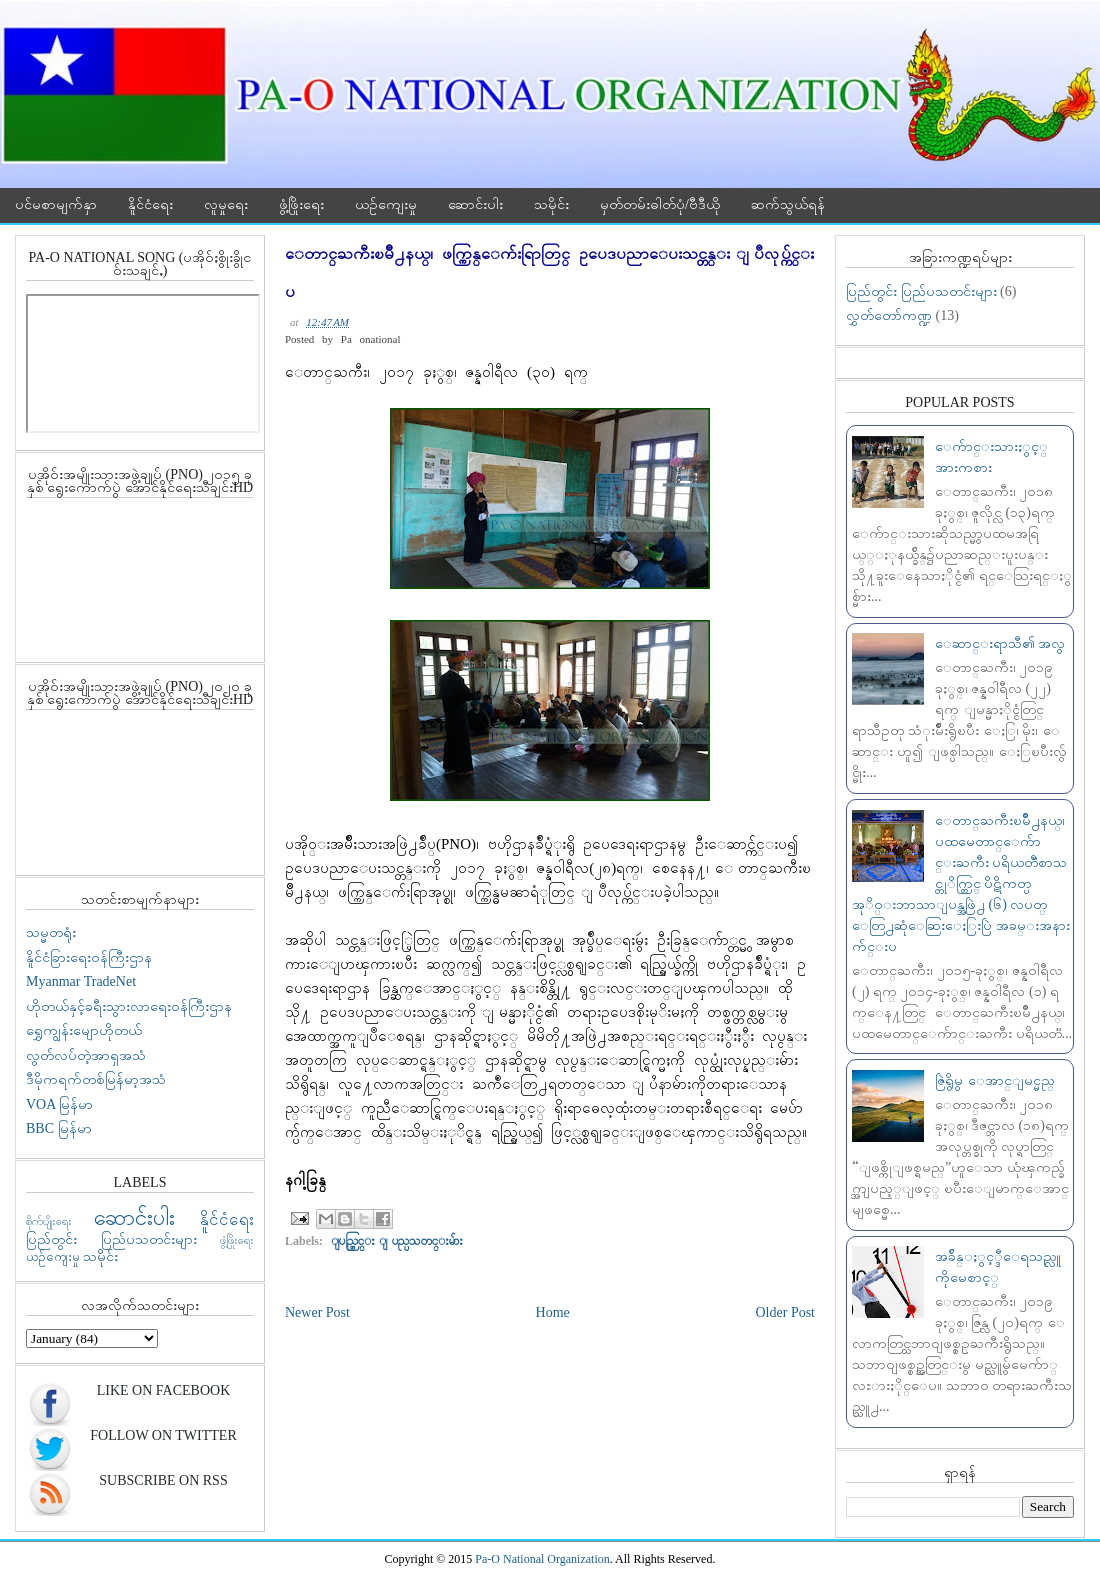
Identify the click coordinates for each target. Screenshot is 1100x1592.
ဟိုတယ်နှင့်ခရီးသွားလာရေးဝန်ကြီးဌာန (129, 1006)
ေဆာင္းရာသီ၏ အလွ (1000, 643)
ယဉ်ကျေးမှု (386, 204)
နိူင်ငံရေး (150, 204)
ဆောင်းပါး (475, 204)
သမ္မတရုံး (51, 932)
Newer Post (317, 1312)
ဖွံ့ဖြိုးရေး (301, 204)
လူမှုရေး (226, 204)
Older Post (786, 1312)
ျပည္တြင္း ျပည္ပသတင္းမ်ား (397, 1241)
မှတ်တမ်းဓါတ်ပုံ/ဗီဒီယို (660, 204)
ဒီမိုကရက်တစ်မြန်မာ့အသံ (96, 1079)
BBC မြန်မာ (59, 1128)
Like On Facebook (164, 1390)
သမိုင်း (551, 204)
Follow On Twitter (163, 1435)
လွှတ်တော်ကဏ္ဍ (889, 315)
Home (553, 1312)
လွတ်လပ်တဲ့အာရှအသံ (86, 1055)
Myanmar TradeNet (81, 981)
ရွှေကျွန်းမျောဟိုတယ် (84, 1030)
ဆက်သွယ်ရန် (788, 204)
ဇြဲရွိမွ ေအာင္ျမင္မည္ (995, 1080)
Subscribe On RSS (163, 1480)
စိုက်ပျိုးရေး (49, 1221)
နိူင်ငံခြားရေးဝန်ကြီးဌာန (89, 957)
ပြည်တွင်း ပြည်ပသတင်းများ (111, 1239)
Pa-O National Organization (542, 1559)
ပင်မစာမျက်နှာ (56, 204)
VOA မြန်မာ (59, 1104)
